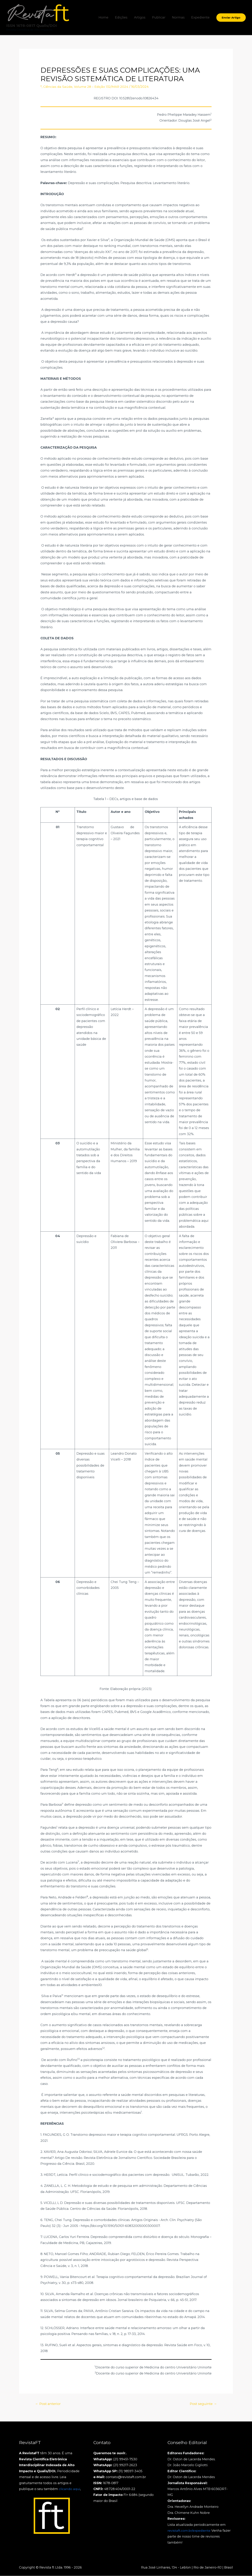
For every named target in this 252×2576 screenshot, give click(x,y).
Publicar (159, 17)
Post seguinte (203, 2404)
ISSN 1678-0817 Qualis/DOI (31, 25)
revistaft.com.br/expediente (190, 2531)
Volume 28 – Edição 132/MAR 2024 (102, 87)
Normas (178, 17)
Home (104, 17)
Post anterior (48, 2404)
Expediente (200, 17)
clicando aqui (69, 2489)
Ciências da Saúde (58, 87)
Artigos (140, 17)
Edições (122, 17)
